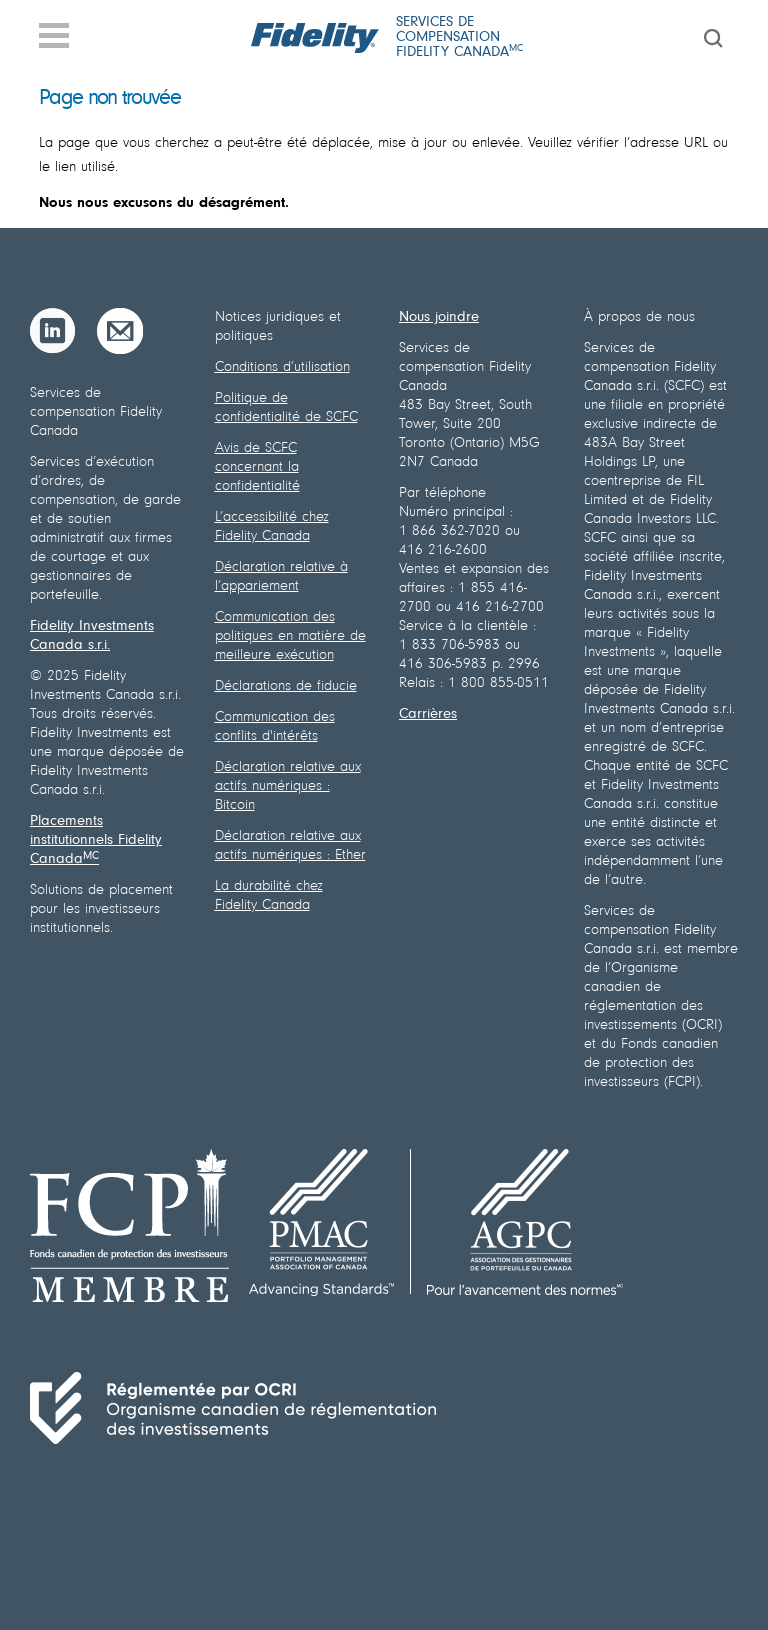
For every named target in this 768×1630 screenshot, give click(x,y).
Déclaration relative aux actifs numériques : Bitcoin (288, 786)
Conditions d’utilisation (282, 367)
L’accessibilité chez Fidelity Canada (272, 527)
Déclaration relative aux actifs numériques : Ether (290, 846)
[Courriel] (120, 331)
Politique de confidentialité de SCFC (286, 408)
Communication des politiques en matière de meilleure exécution (290, 636)
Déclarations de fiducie (286, 686)
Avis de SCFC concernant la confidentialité (257, 467)
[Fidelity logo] (316, 38)
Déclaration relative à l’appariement (281, 577)
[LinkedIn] (53, 331)
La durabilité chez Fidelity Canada (269, 896)
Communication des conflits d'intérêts (275, 727)
